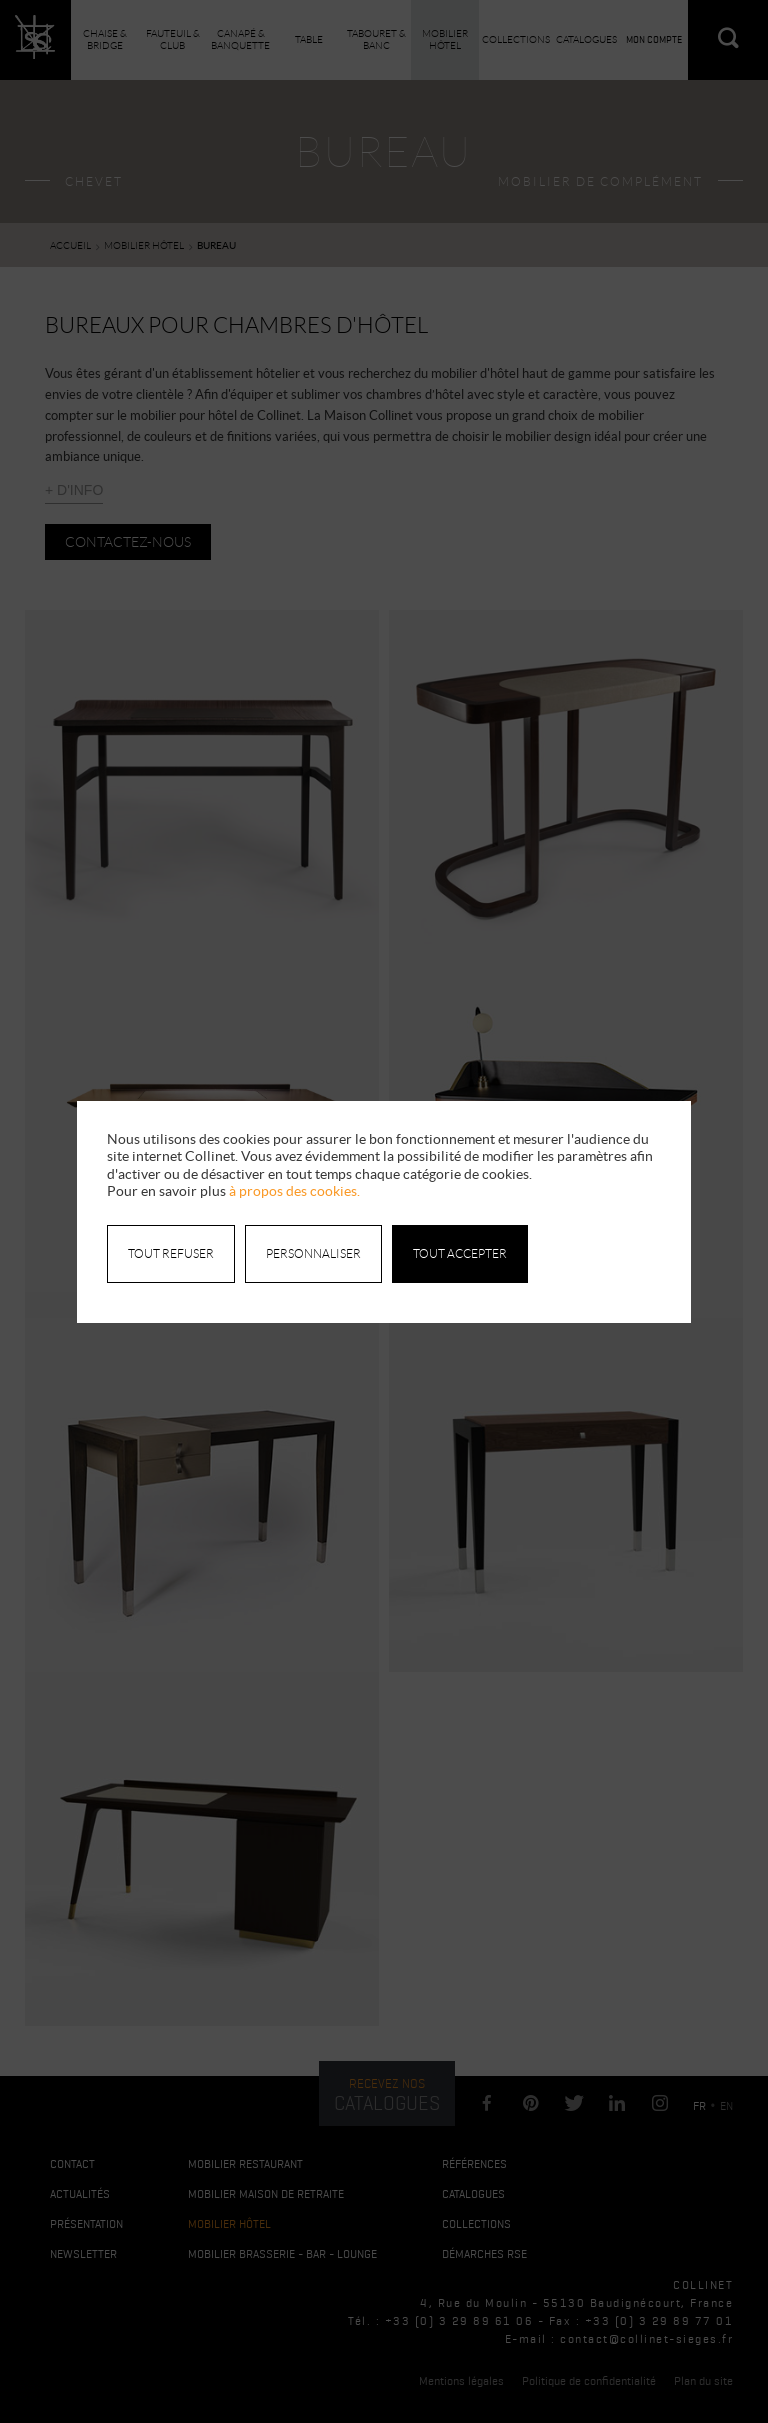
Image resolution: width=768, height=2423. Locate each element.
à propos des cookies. (294, 1191)
